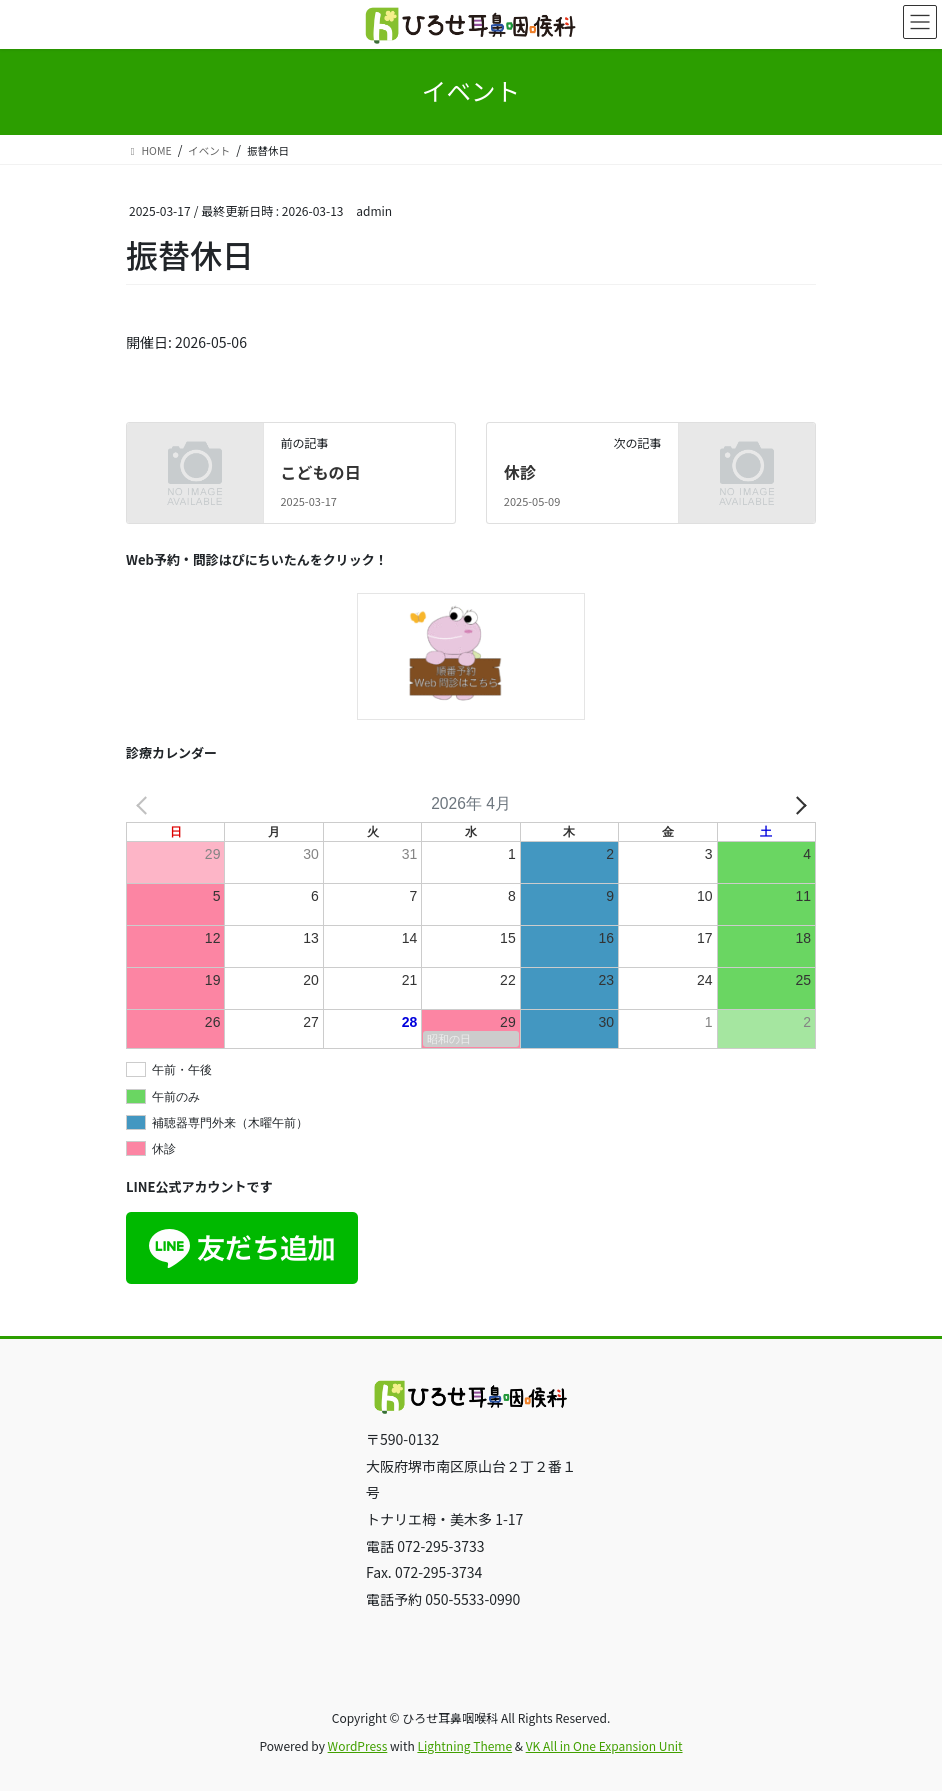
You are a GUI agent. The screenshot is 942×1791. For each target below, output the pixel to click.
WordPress (358, 1745)
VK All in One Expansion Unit (604, 1745)
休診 (520, 472)
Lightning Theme (464, 1745)
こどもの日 (320, 472)
